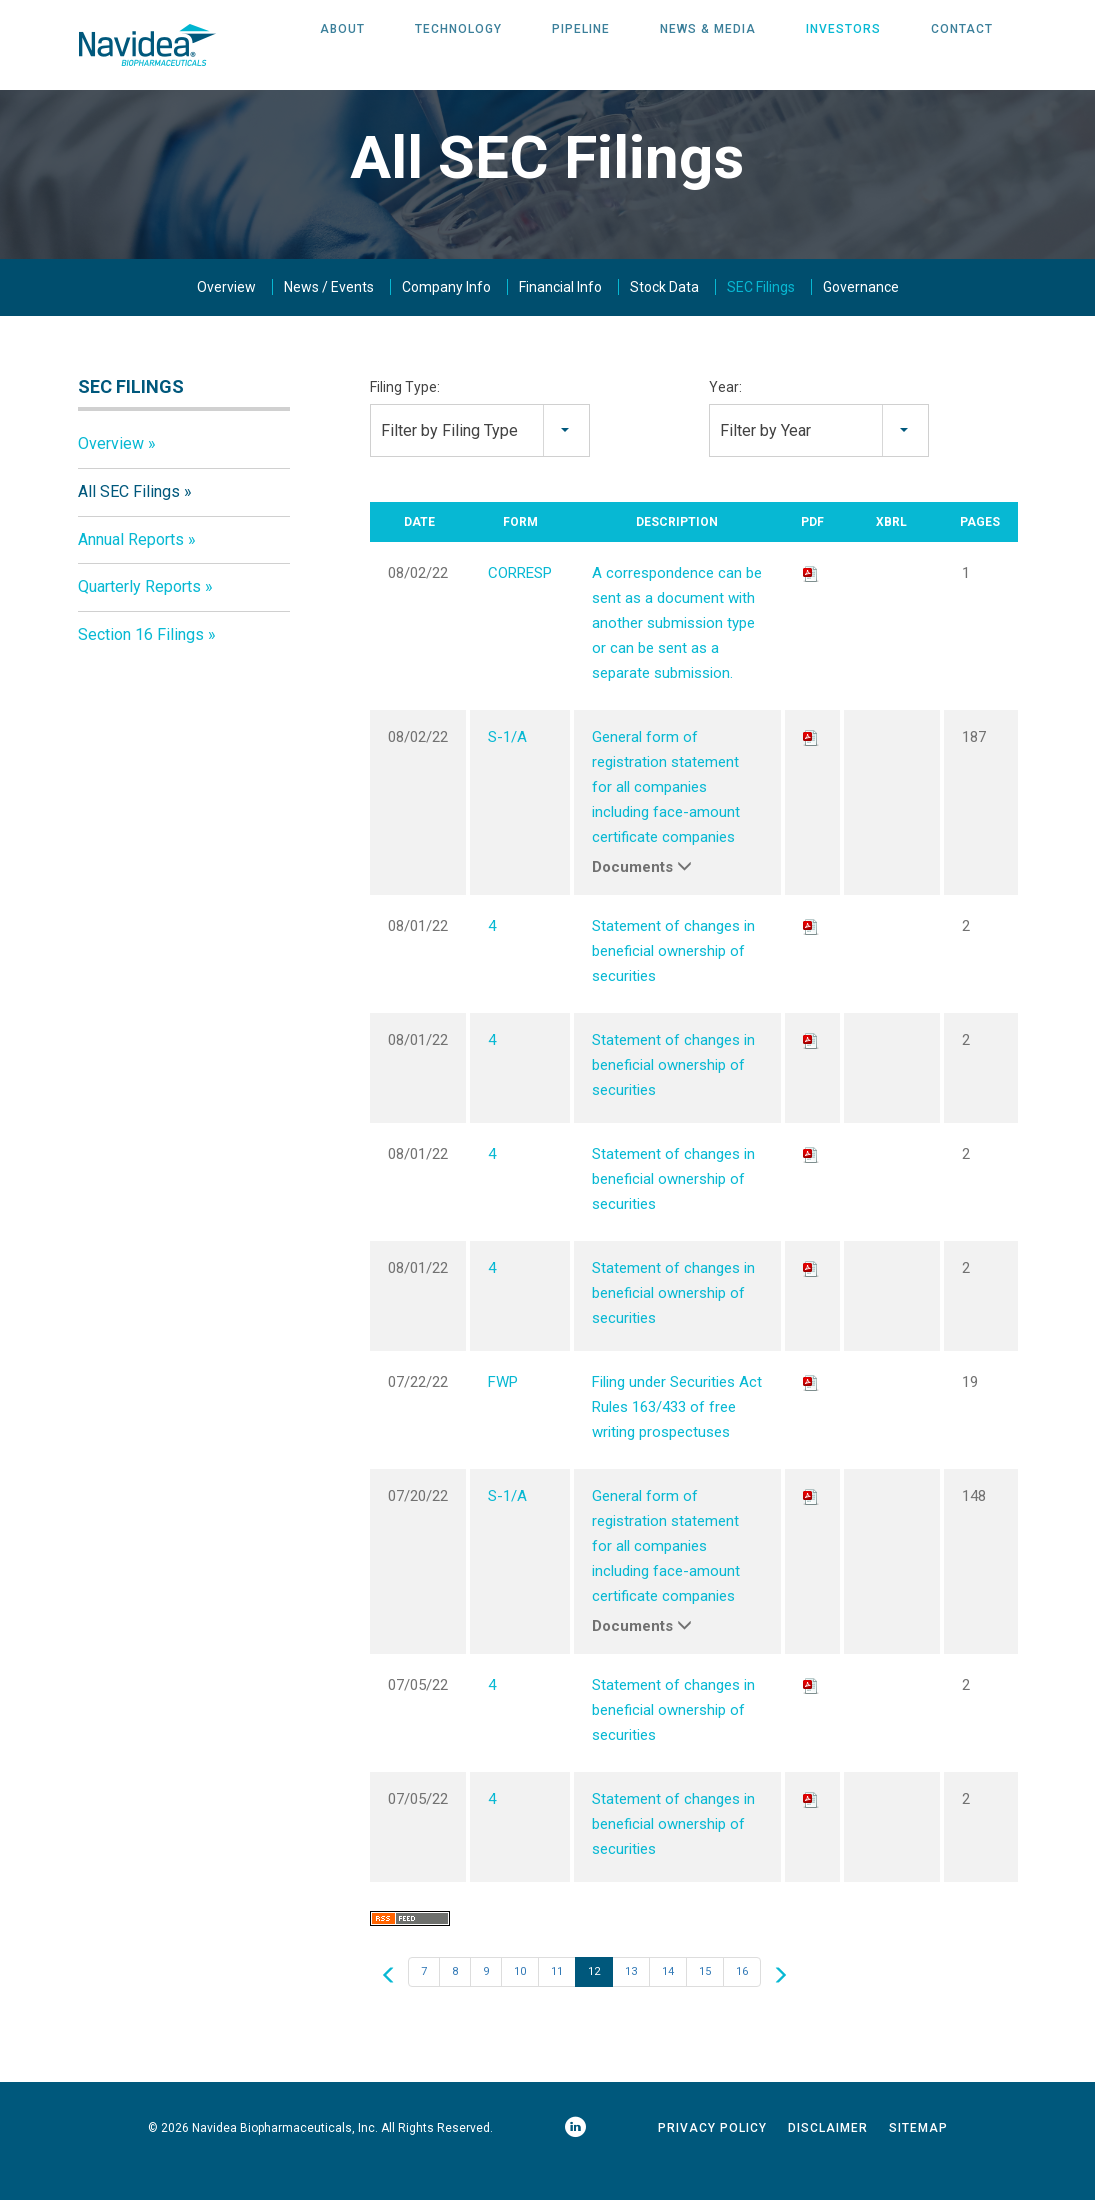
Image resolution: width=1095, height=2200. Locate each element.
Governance (861, 318)
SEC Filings (761, 318)
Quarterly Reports (139, 617)
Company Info (446, 318)
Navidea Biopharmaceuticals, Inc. (285, 2159)
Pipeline (581, 45)
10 (520, 2002)
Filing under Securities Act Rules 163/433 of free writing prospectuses (677, 1438)
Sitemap (918, 2159)
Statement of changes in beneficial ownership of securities (673, 982)
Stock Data (664, 318)
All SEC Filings (129, 522)
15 (705, 2002)
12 (594, 2002)
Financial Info (560, 318)
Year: (725, 418)
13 (631, 2002)
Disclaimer (828, 2159)
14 (668, 2002)
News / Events (329, 318)
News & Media (708, 45)
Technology (458, 45)
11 (557, 2002)
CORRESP (520, 604)
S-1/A (507, 768)
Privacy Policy (712, 2159)
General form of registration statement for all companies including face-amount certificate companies (666, 818)
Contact (962, 45)
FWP (503, 1413)
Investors (843, 45)
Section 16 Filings (141, 665)
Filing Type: (405, 418)
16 (742, 2002)
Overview (226, 318)
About (342, 45)
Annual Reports (131, 570)
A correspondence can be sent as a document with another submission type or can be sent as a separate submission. (677, 654)
